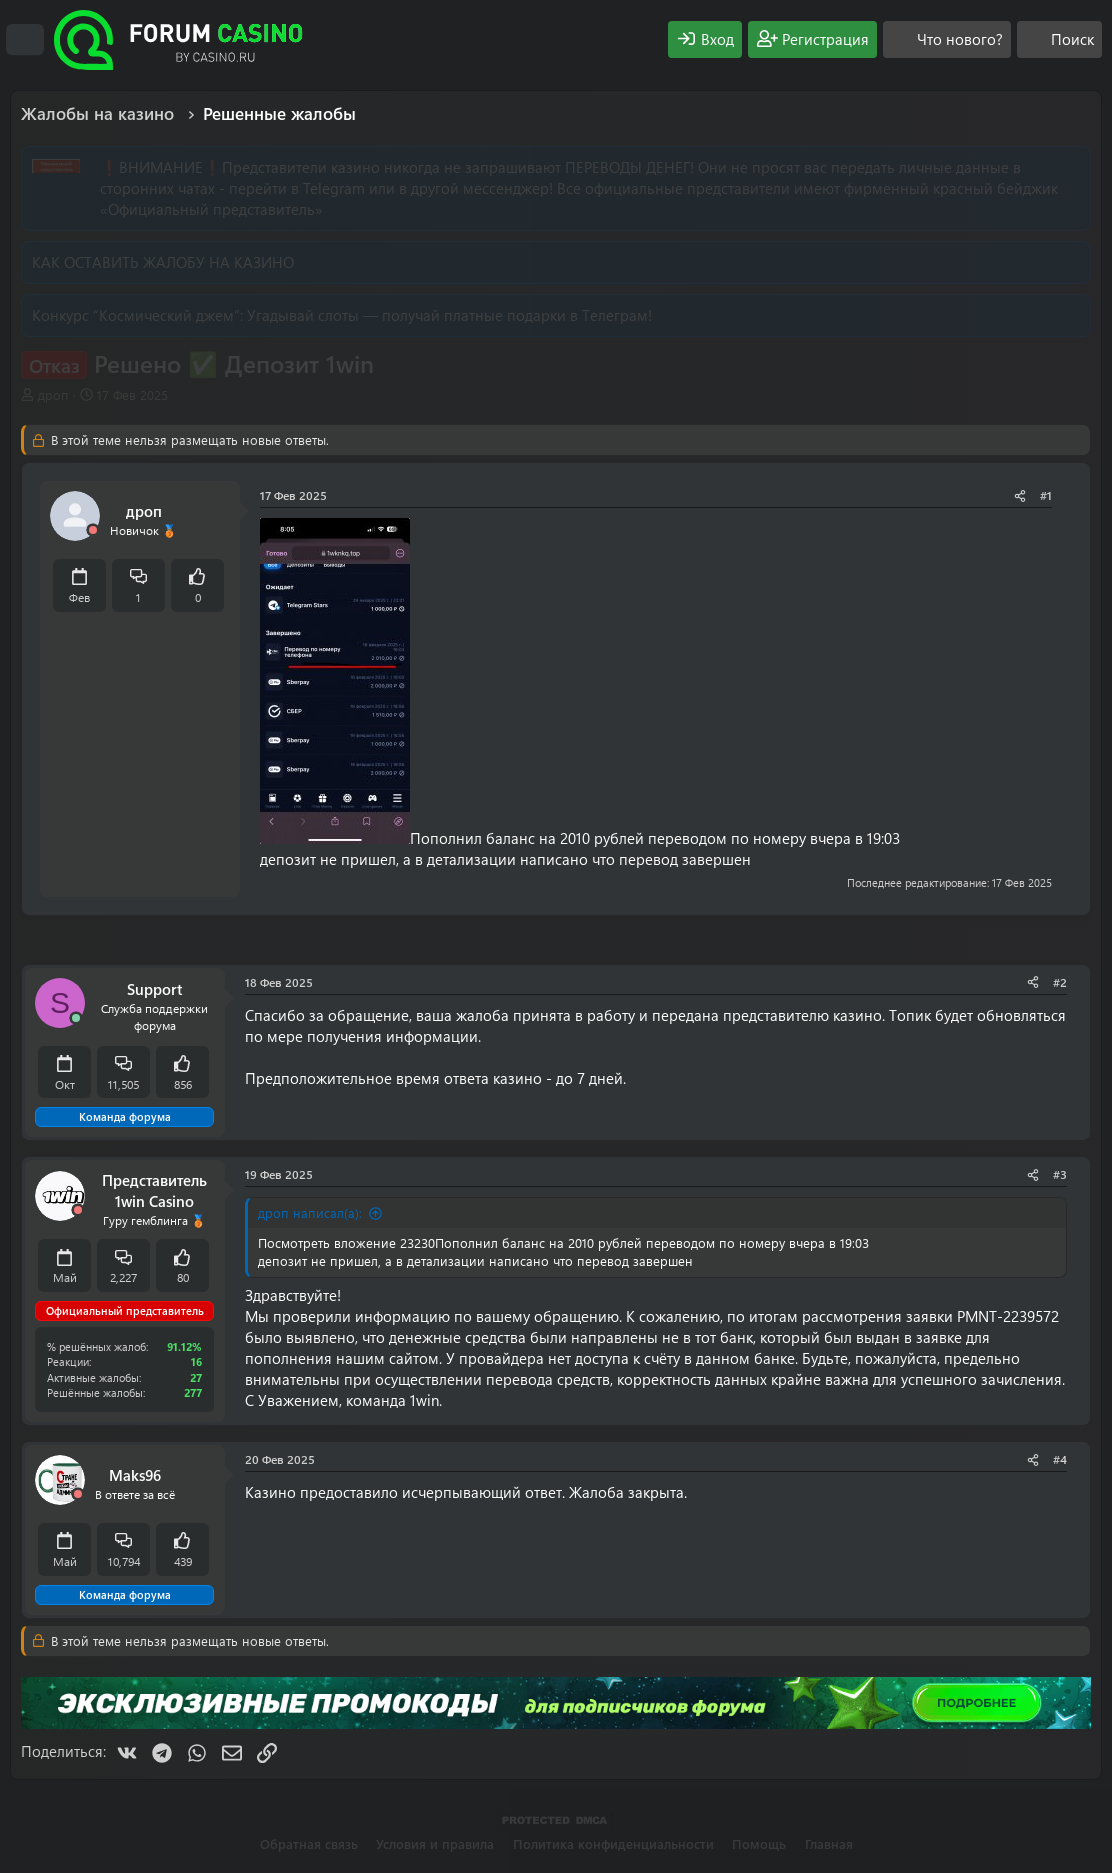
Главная (829, 1843)
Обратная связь (309, 1843)
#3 (1060, 1174)
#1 (1046, 495)
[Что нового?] (947, 39)
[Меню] (25, 40)
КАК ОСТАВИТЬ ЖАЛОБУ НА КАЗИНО (163, 262)
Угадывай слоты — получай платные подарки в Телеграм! (449, 315)
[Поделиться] (1020, 495)
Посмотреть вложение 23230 (346, 1242)
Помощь (759, 1843)
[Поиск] (1059, 39)
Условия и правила (435, 1843)
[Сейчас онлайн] (76, 1018)
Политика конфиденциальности (613, 1843)
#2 (1060, 982)
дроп (53, 394)
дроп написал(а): (310, 1212)
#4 (1060, 1459)
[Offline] (93, 530)
